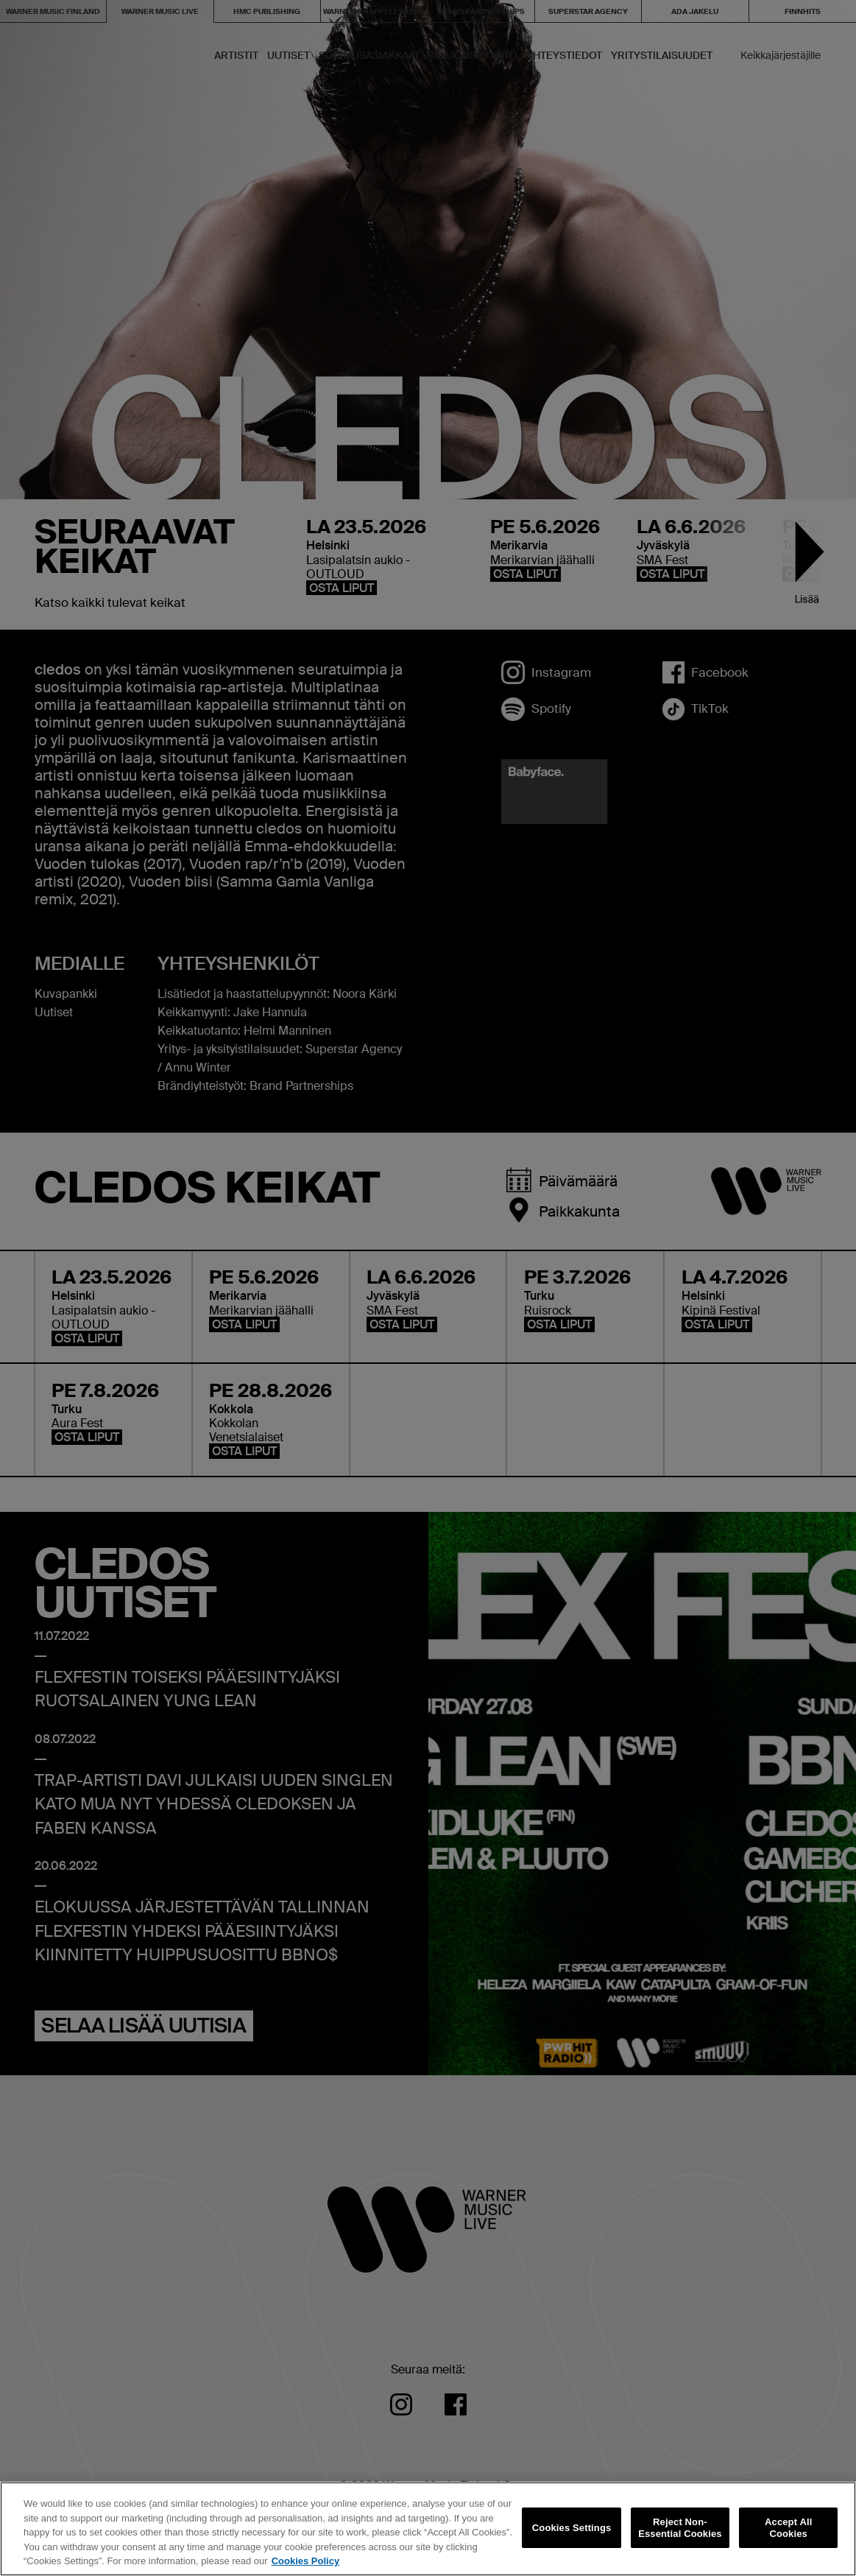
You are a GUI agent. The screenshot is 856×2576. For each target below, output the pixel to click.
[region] (428, 2529)
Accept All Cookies (788, 2527)
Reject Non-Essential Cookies (679, 2527)
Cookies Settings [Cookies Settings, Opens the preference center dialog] (572, 2527)
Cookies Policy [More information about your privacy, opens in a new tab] (305, 2560)
